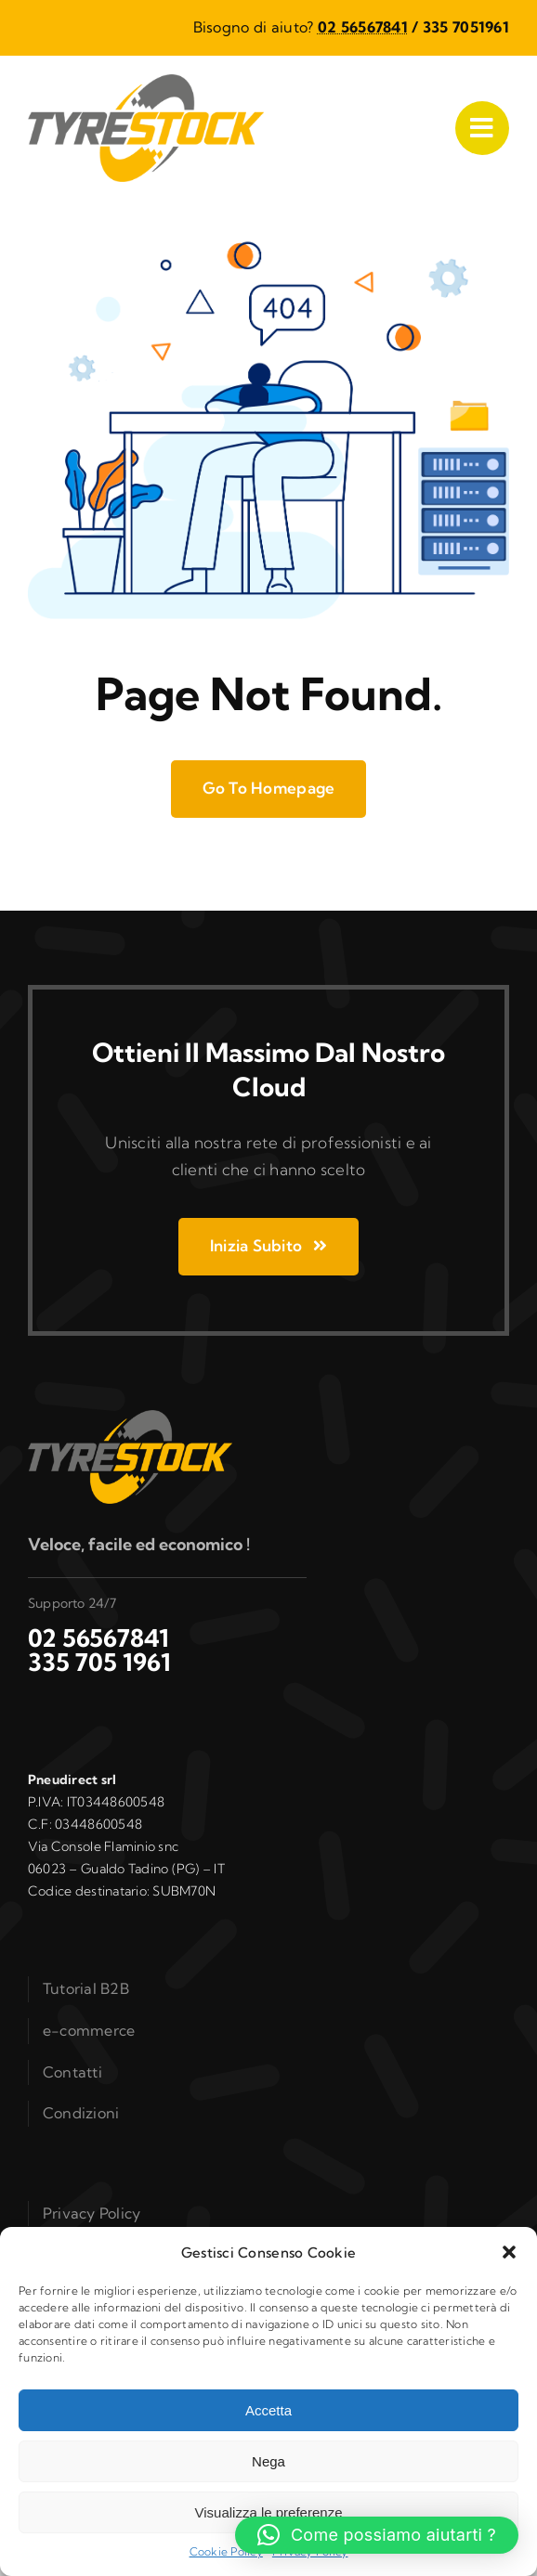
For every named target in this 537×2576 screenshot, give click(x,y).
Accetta (268, 2410)
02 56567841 (363, 27)
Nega (268, 2461)
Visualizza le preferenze (269, 2512)
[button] (509, 2252)
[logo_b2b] (146, 82)
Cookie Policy (226, 2551)
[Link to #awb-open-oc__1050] (482, 128)
